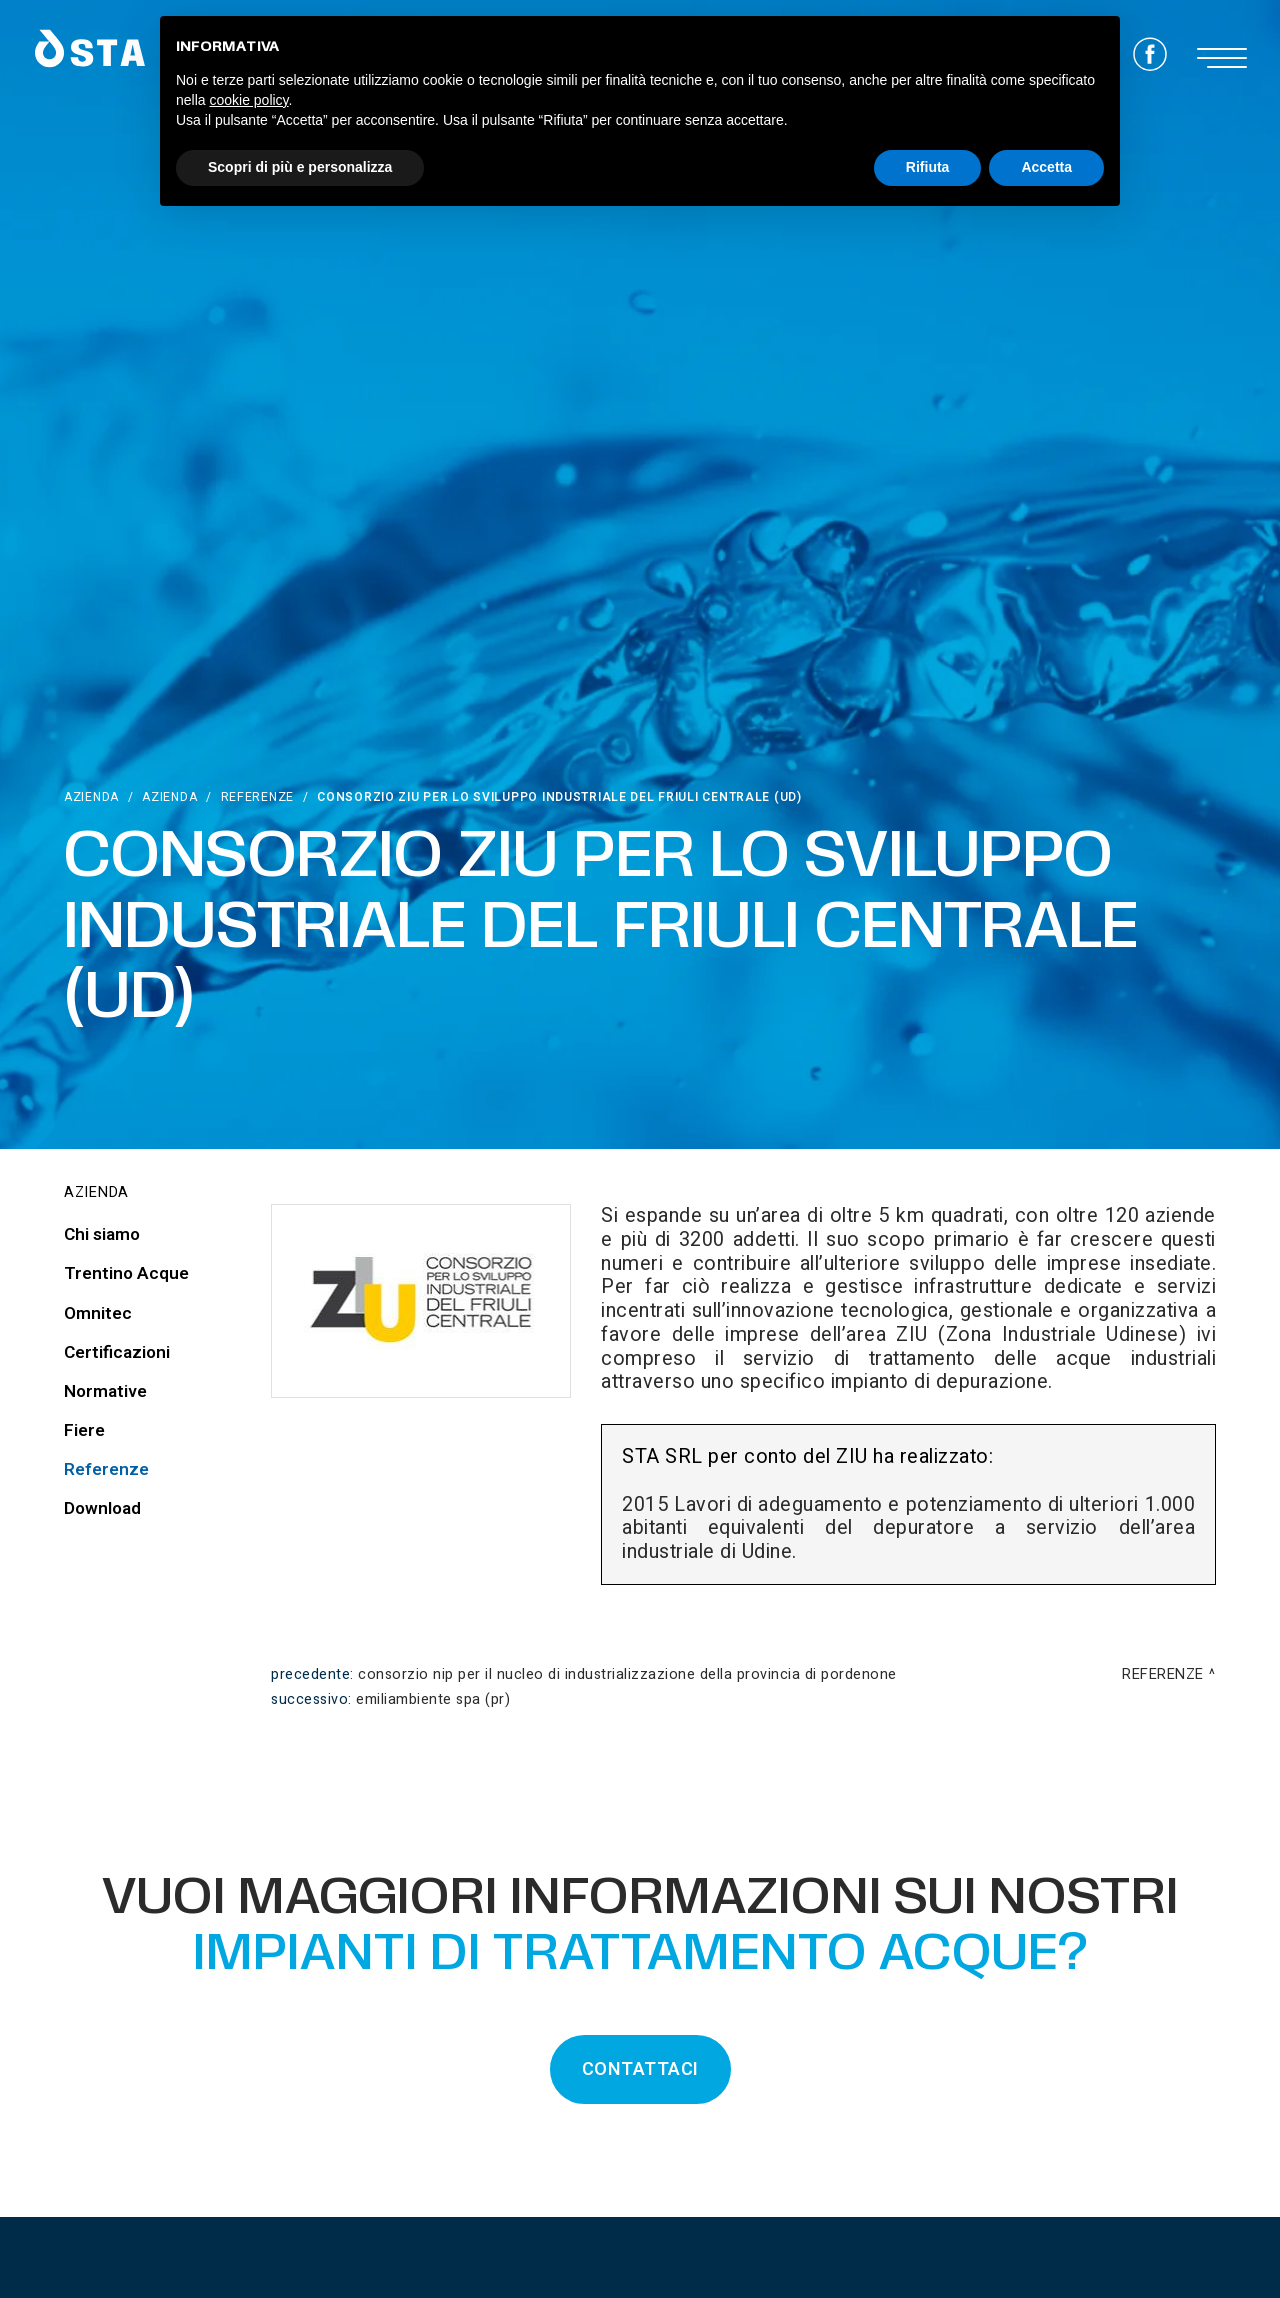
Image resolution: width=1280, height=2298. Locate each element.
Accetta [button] (1046, 167)
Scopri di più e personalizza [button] (300, 167)
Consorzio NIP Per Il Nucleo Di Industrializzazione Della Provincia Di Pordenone (627, 1674)
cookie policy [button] (248, 100)
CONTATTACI (640, 2069)
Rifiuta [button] (928, 167)
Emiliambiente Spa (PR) (433, 1699)
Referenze (257, 797)
